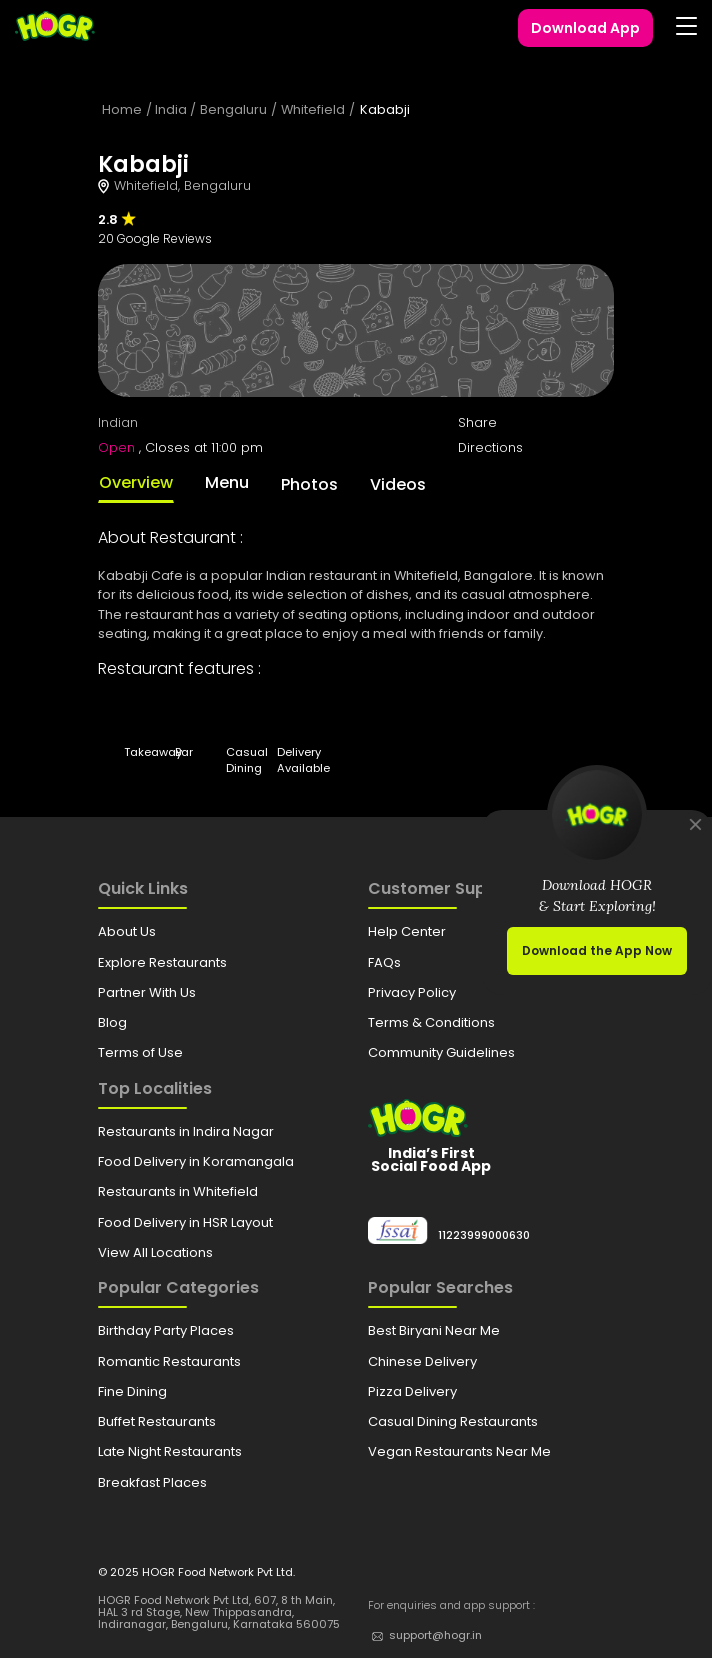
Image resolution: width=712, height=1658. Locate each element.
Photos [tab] (309, 484)
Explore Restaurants (162, 962)
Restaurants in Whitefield (178, 1191)
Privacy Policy (412, 992)
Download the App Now (597, 950)
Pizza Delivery (412, 1391)
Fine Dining (132, 1391)
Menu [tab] (227, 482)
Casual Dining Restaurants (453, 1421)
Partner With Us (147, 992)
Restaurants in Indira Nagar (186, 1131)
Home (122, 109)
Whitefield (313, 109)
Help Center (407, 931)
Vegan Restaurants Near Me (459, 1451)
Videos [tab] (398, 484)
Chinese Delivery (422, 1361)
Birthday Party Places (166, 1330)
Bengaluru (233, 109)
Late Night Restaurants (170, 1451)
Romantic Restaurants (169, 1361)
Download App (585, 28)
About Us (127, 931)
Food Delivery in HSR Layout (185, 1222)
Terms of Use (140, 1052)
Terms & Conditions (431, 1022)
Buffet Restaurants (157, 1421)
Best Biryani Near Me (434, 1330)
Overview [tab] (136, 482)
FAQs (384, 962)
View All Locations (155, 1252)
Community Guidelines (441, 1052)
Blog (112, 1022)
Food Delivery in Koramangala (196, 1161)
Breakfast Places (152, 1482)
